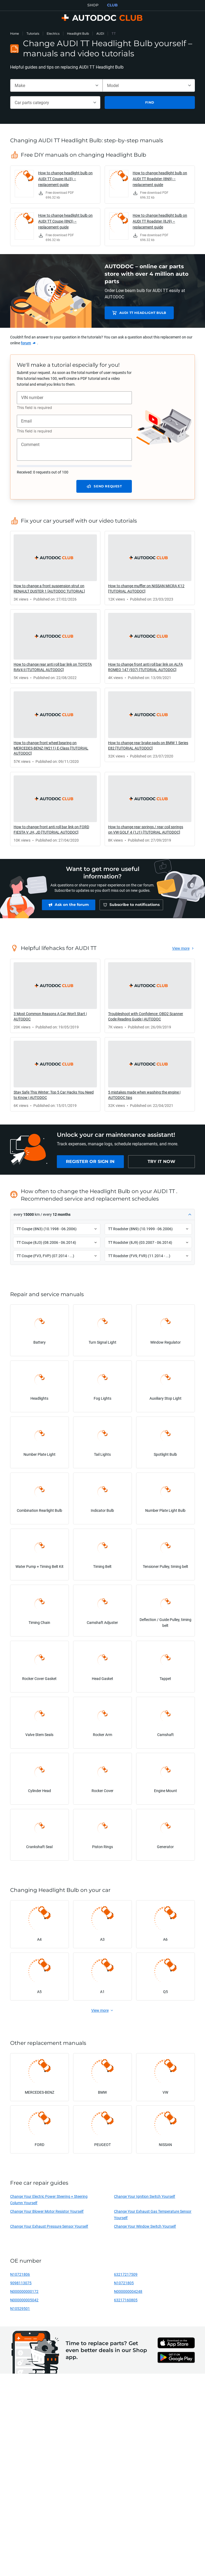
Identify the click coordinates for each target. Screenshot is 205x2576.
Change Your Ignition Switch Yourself (144, 2199)
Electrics (53, 33)
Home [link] (14, 33)
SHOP (92, 5)
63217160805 (125, 2302)
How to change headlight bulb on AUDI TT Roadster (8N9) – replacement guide (160, 178)
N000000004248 (128, 2294)
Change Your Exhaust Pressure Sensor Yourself (49, 2228)
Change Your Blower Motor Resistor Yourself (47, 2213)
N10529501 (20, 2311)
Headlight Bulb (78, 33)
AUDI (100, 33)
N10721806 (20, 2276)
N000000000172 (24, 2294)
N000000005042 (24, 2302)
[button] (102, 1217)
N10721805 (124, 2285)
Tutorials (32, 33)
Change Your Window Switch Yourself (145, 2228)
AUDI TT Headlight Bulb (142, 313)
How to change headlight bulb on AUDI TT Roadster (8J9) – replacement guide (160, 221)
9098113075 (20, 2285)
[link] (55, 184)
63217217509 (125, 2276)
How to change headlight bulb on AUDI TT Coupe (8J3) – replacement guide (65, 178)
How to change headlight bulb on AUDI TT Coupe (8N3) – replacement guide (65, 221)
